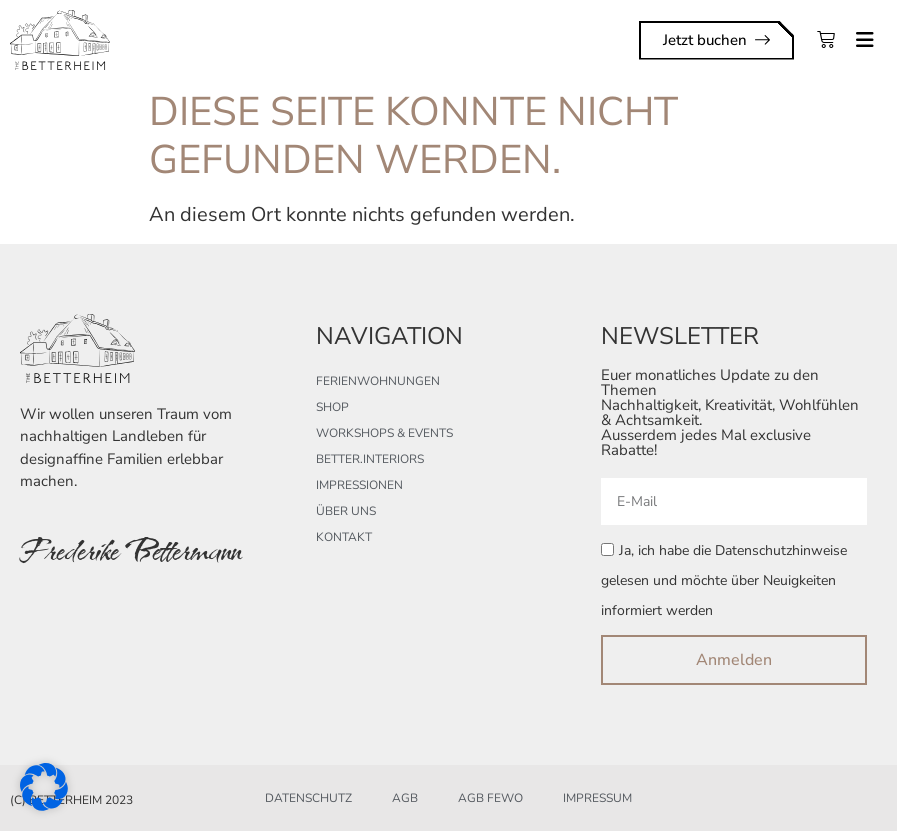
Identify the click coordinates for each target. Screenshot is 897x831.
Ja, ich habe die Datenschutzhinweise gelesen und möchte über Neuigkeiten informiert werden (724, 581)
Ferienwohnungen (378, 381)
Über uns (346, 511)
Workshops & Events (384, 433)
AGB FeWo (490, 798)
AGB (405, 798)
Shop (332, 407)
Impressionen (359, 485)
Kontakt (344, 537)
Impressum (597, 798)
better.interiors (370, 459)
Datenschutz (308, 798)
